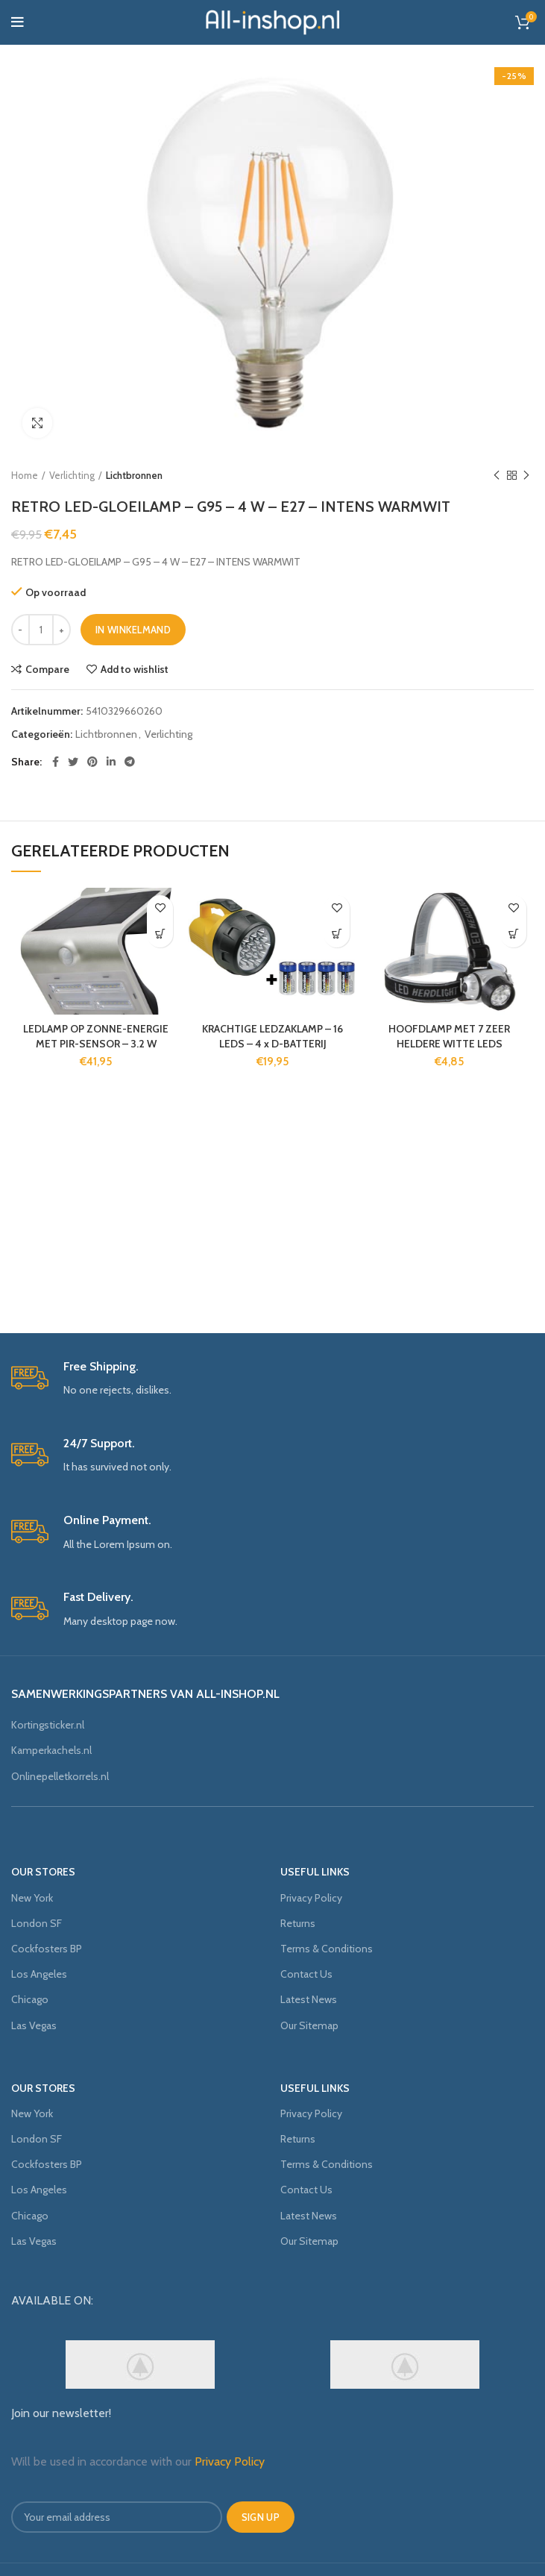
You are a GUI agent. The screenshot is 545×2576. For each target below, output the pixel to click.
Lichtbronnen (134, 475)
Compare (47, 669)
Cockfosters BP (46, 1948)
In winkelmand (133, 630)
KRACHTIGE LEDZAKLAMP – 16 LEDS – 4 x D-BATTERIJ (272, 1036)
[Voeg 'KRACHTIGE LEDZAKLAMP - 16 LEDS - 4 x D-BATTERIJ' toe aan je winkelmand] (337, 934)
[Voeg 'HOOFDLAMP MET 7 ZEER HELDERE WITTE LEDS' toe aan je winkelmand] (513, 934)
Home (24, 475)
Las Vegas (34, 2025)
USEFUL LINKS (315, 1871)
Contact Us (306, 1974)
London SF (36, 1923)
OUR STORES (43, 1871)
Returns (297, 1923)
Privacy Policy (311, 1898)
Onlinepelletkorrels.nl (60, 1776)
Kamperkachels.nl (51, 1750)
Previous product (496, 475)
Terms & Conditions (326, 1948)
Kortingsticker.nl (47, 1725)
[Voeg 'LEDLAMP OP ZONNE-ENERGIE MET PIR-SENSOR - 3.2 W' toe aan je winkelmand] (160, 934)
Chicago (29, 1999)
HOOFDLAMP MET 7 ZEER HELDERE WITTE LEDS (449, 1036)
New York (32, 1898)
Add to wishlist (134, 669)
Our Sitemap (309, 2025)
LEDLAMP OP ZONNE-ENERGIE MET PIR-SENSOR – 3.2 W (95, 1036)
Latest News (308, 1999)
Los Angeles (39, 1974)
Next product (526, 475)
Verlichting (72, 475)
